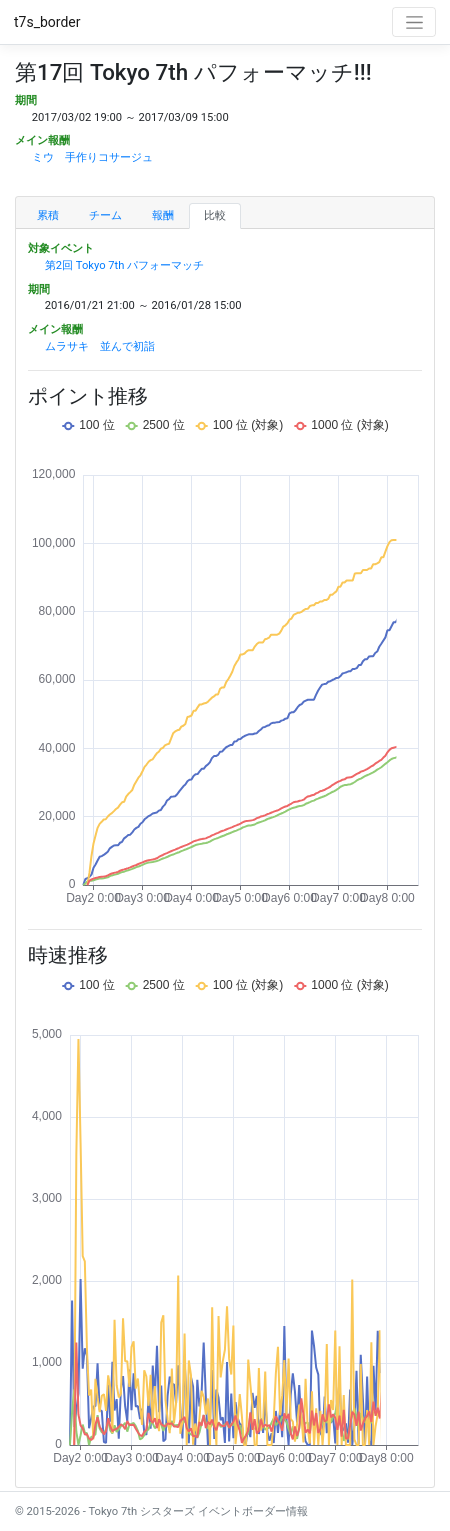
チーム (105, 215)
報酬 (163, 215)
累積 (48, 215)
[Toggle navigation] (414, 22)
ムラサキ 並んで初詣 (100, 346)
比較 (215, 215)
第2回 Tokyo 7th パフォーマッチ (125, 265)
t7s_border (47, 22)
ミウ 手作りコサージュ (92, 157)
